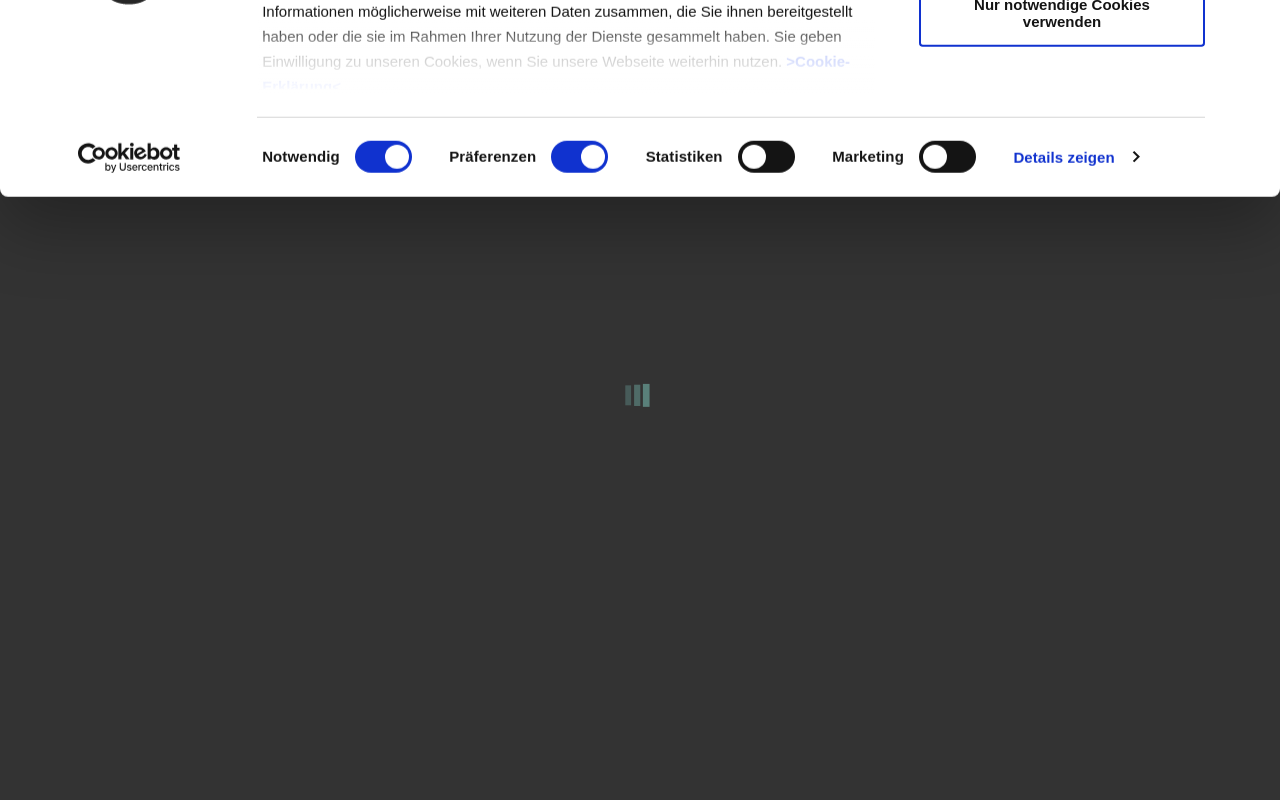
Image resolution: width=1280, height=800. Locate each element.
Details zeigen (1063, 319)
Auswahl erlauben (1062, 108)
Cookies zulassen (1062, 49)
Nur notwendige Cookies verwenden (1062, 175)
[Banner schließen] (1249, 31)
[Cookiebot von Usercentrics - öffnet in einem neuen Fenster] (129, 320)
